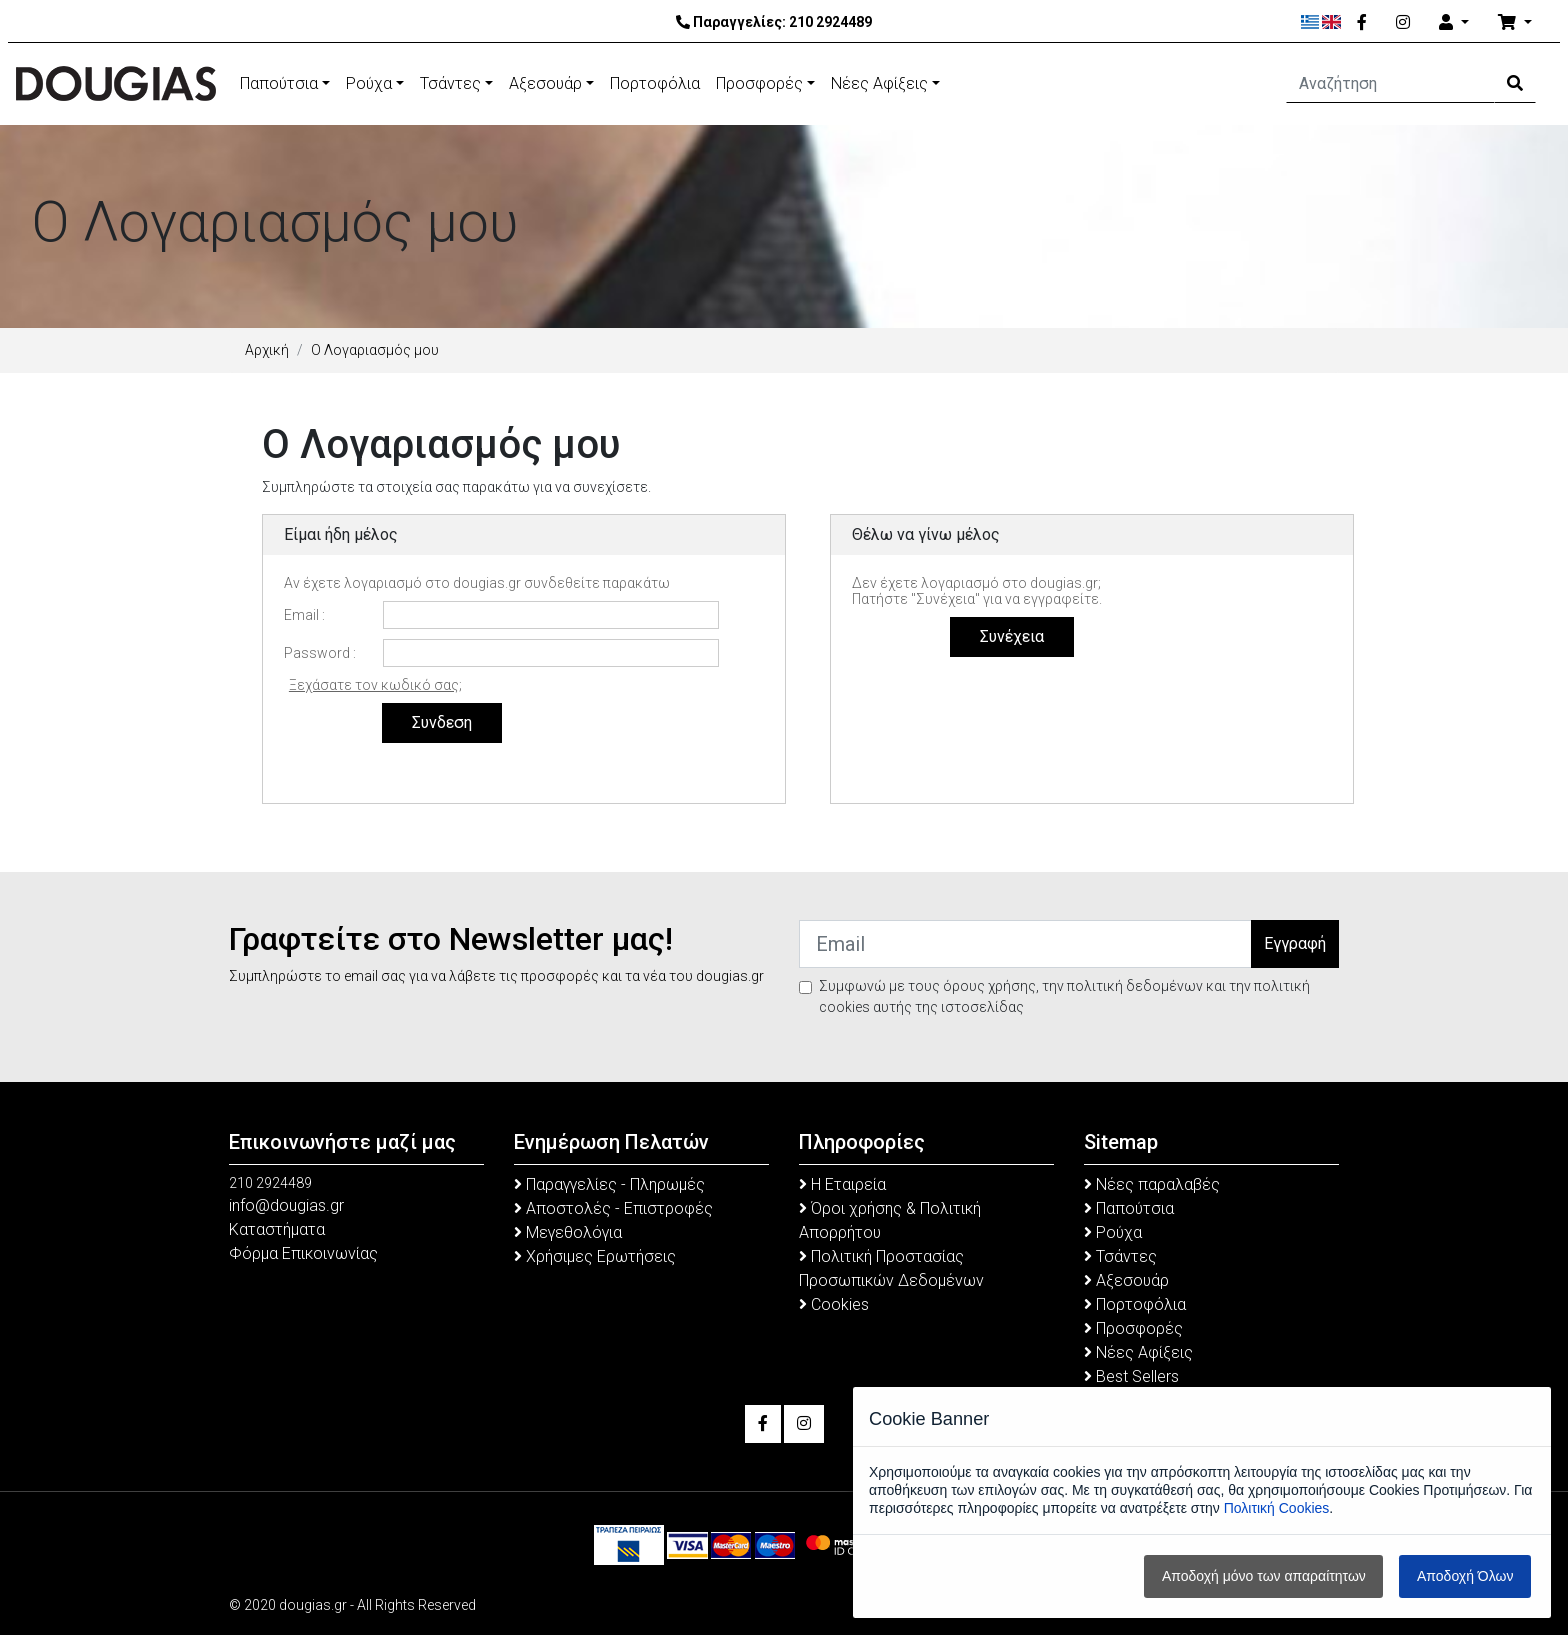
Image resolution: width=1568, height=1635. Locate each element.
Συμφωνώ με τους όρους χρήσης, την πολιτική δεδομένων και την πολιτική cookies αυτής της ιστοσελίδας (1064, 996)
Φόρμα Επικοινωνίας (303, 1253)
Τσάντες (450, 83)
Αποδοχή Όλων (1465, 1576)
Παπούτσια (279, 83)
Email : (304, 615)
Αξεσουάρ (545, 83)
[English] (1331, 22)
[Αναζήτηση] (1390, 84)
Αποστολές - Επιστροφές (613, 1208)
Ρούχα (369, 83)
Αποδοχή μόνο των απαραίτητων (1264, 1576)
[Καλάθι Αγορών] (1515, 23)
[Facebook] (1362, 23)
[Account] (1454, 23)
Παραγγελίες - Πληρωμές (609, 1184)
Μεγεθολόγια (568, 1232)
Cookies (834, 1304)
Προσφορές (759, 83)
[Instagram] (1403, 23)
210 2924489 (830, 22)
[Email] (1025, 944)
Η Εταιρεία (842, 1184)
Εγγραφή (1295, 943)
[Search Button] (1515, 84)
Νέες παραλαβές (1152, 1184)
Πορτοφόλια (655, 83)
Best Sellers (1131, 1376)
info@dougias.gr (286, 1205)
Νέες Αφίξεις (879, 83)
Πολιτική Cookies (1277, 1508)
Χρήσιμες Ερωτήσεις (595, 1256)
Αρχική (267, 350)
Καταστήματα (277, 1229)
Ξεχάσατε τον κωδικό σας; (375, 685)
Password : (320, 653)
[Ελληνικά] (1310, 22)
